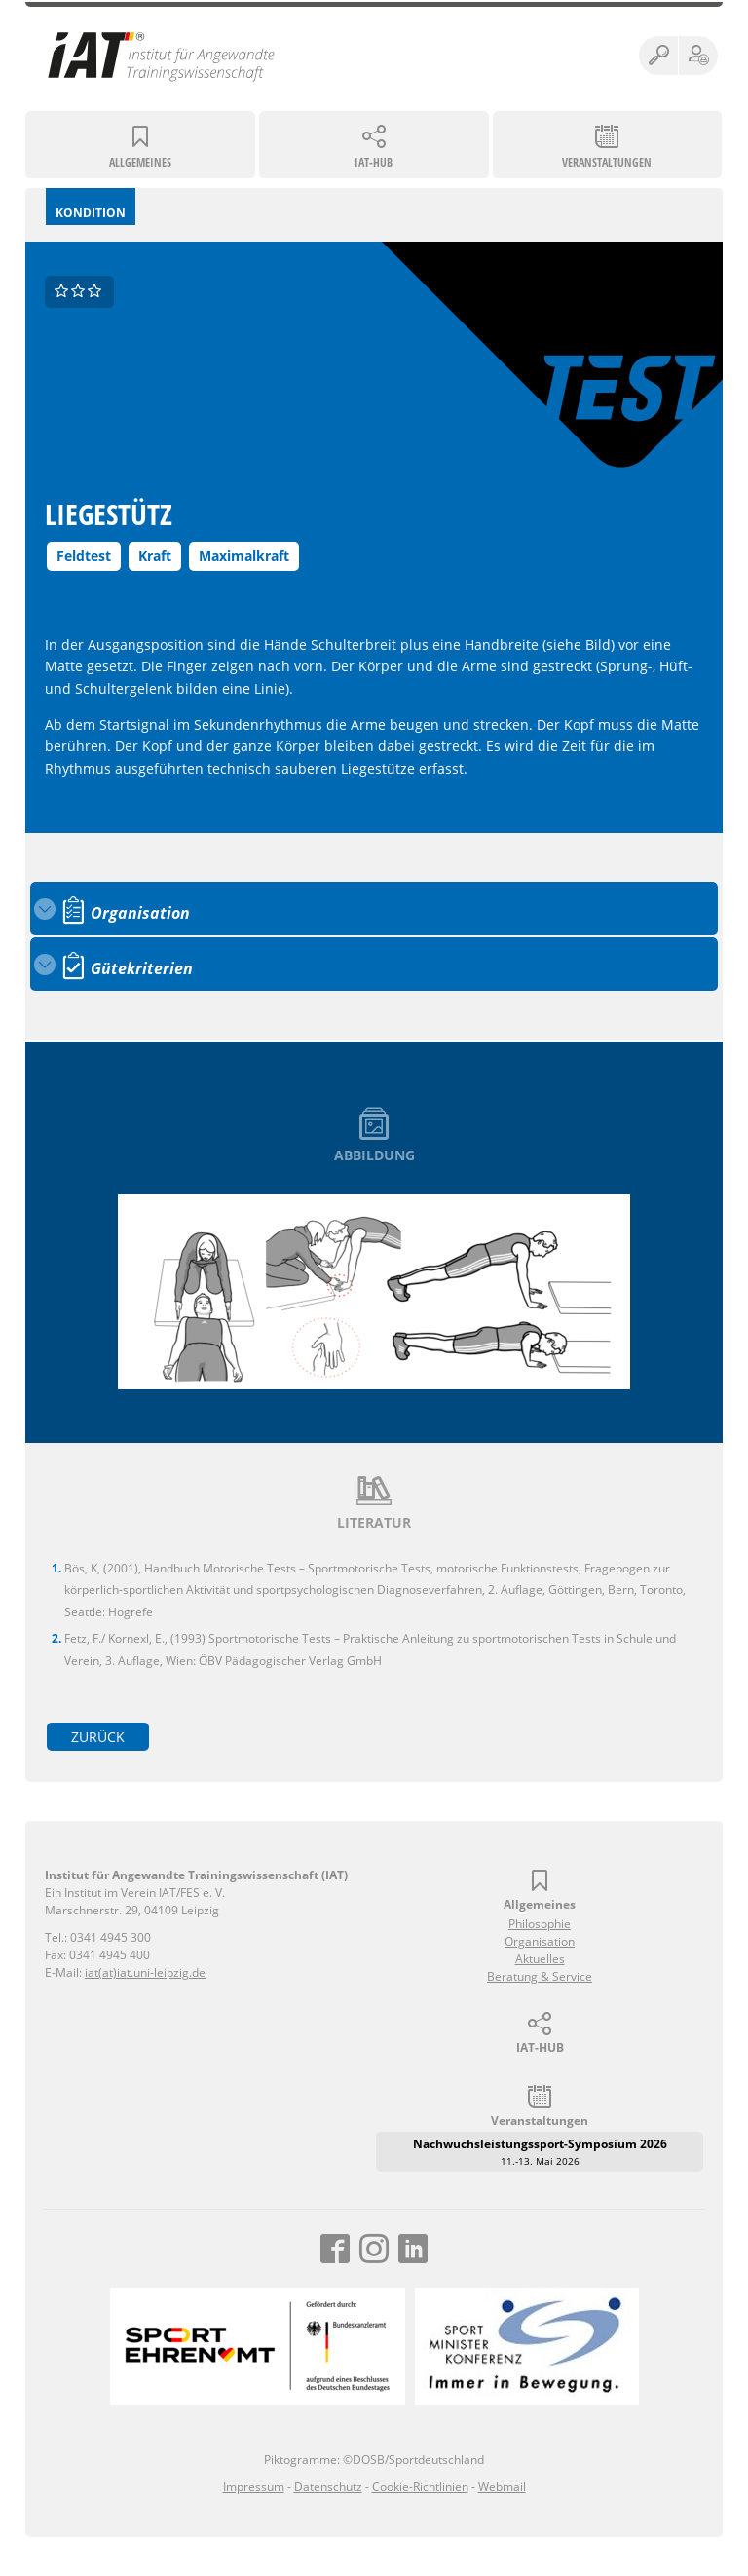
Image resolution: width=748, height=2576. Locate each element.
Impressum (253, 2487)
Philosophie (539, 1923)
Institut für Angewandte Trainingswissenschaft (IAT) (161, 55)
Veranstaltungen (607, 162)
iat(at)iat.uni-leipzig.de (145, 1972)
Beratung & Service (539, 1976)
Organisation (540, 1941)
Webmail (502, 2487)
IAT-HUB (374, 162)
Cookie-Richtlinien (420, 2487)
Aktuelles (540, 1959)
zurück (98, 1736)
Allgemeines (140, 162)
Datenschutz (328, 2487)
